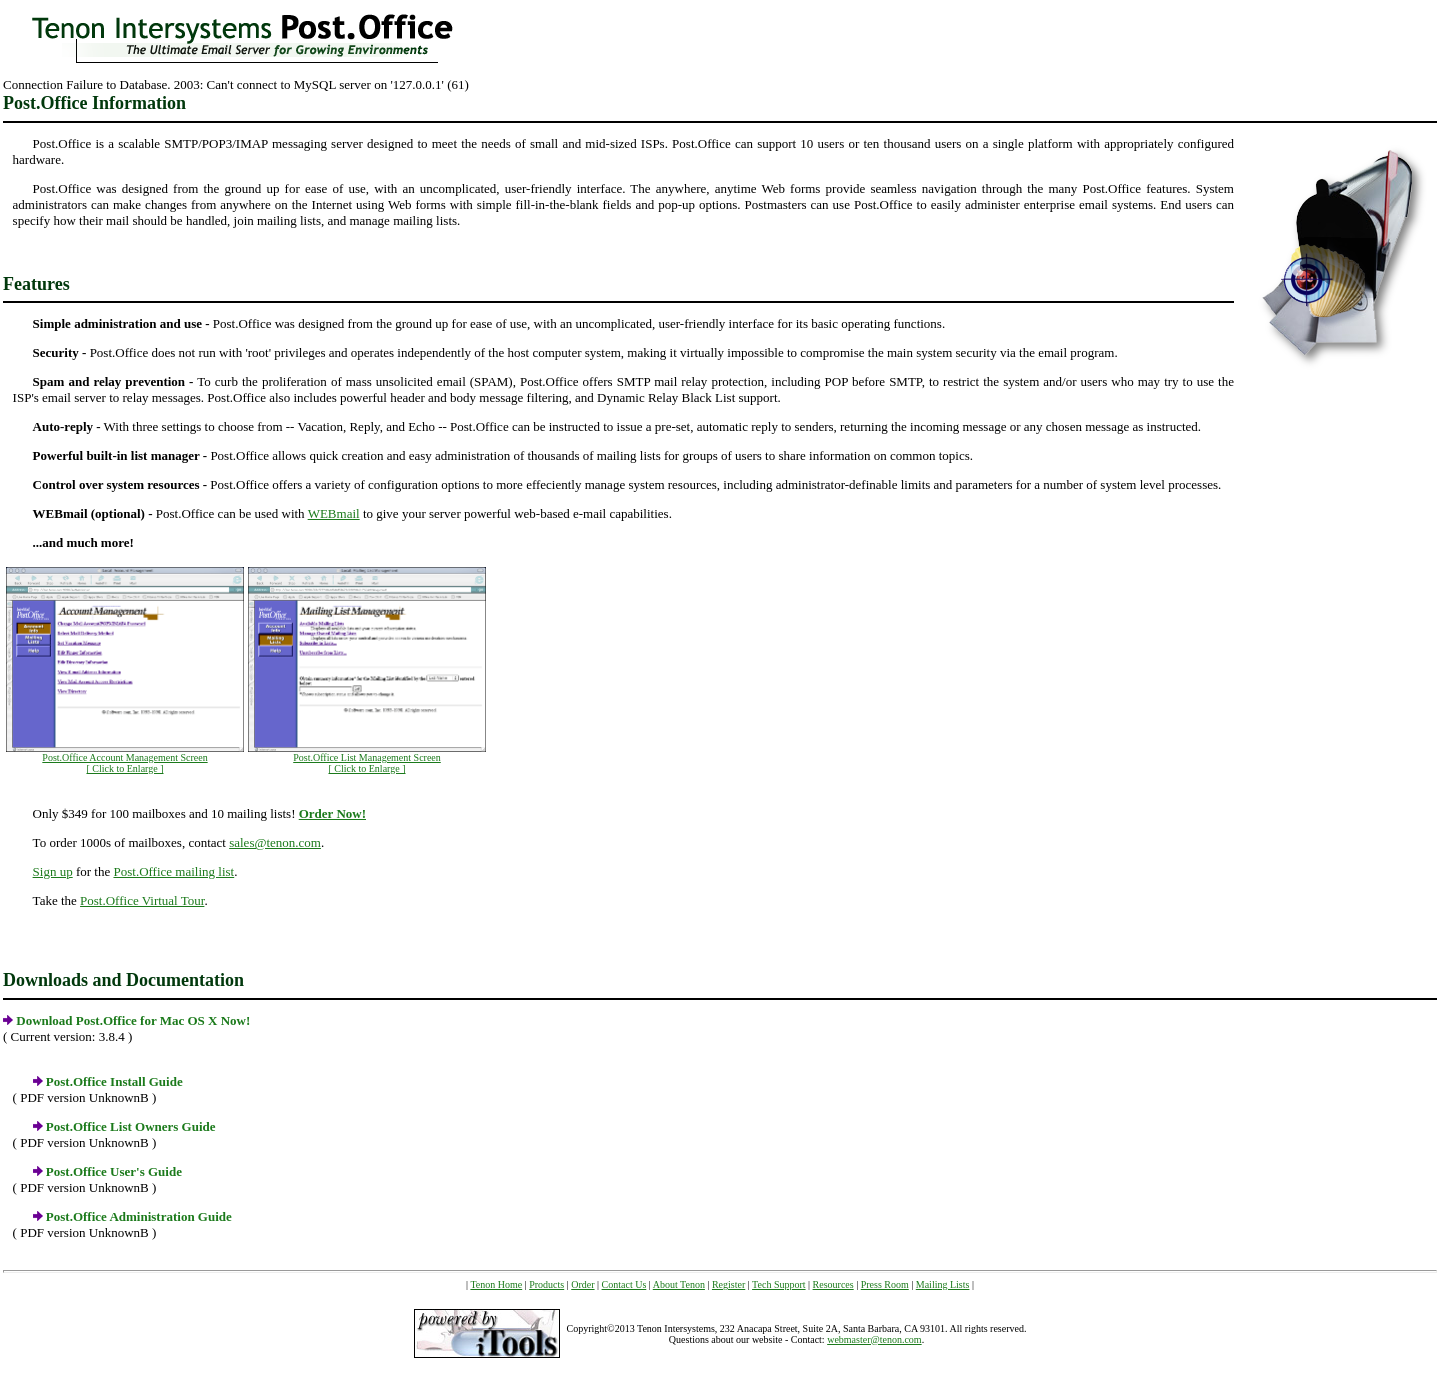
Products (546, 1284)
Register (728, 1284)
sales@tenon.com (275, 842)
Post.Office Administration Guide (139, 1216)
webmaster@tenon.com (874, 1339)
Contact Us (624, 1284)
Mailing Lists (943, 1284)
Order (582, 1284)
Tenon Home (496, 1284)
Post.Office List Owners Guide (131, 1126)
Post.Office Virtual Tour (142, 900)
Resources (833, 1284)
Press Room (885, 1284)
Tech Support (778, 1284)
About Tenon (679, 1284)
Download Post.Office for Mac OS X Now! (133, 1020)
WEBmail (334, 513)
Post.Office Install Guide (114, 1081)
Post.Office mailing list (173, 871)
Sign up (53, 871)
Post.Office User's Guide (114, 1171)
